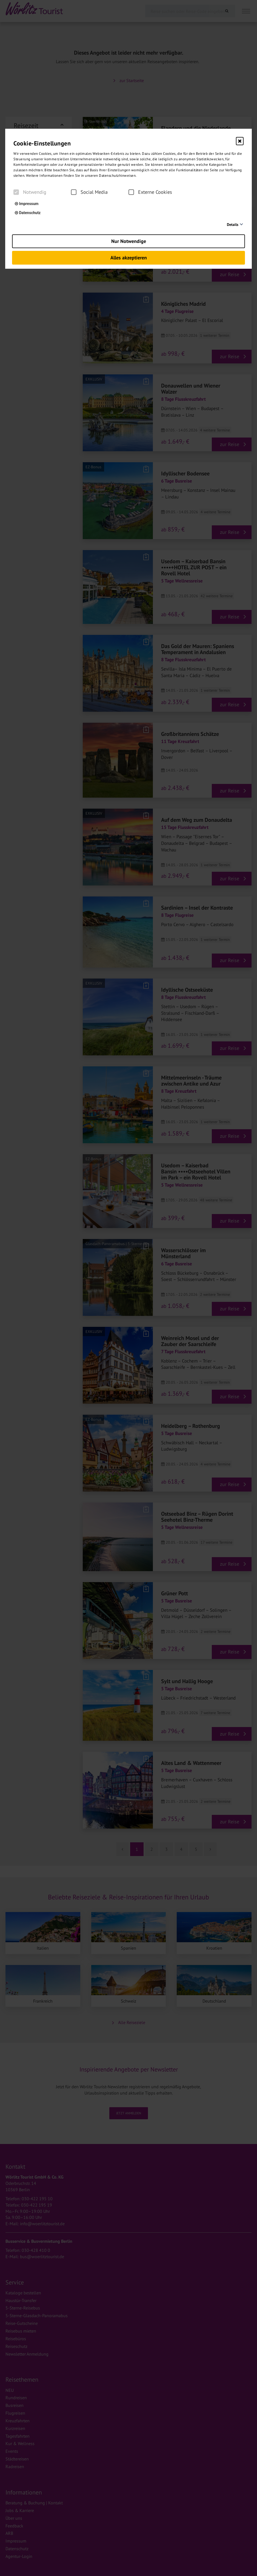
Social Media (89, 192)
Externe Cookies (150, 192)
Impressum (26, 203)
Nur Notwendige (128, 241)
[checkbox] (16, 192)
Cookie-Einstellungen (42, 143)
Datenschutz (28, 213)
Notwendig (29, 192)
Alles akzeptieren (128, 257)
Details (232, 224)
